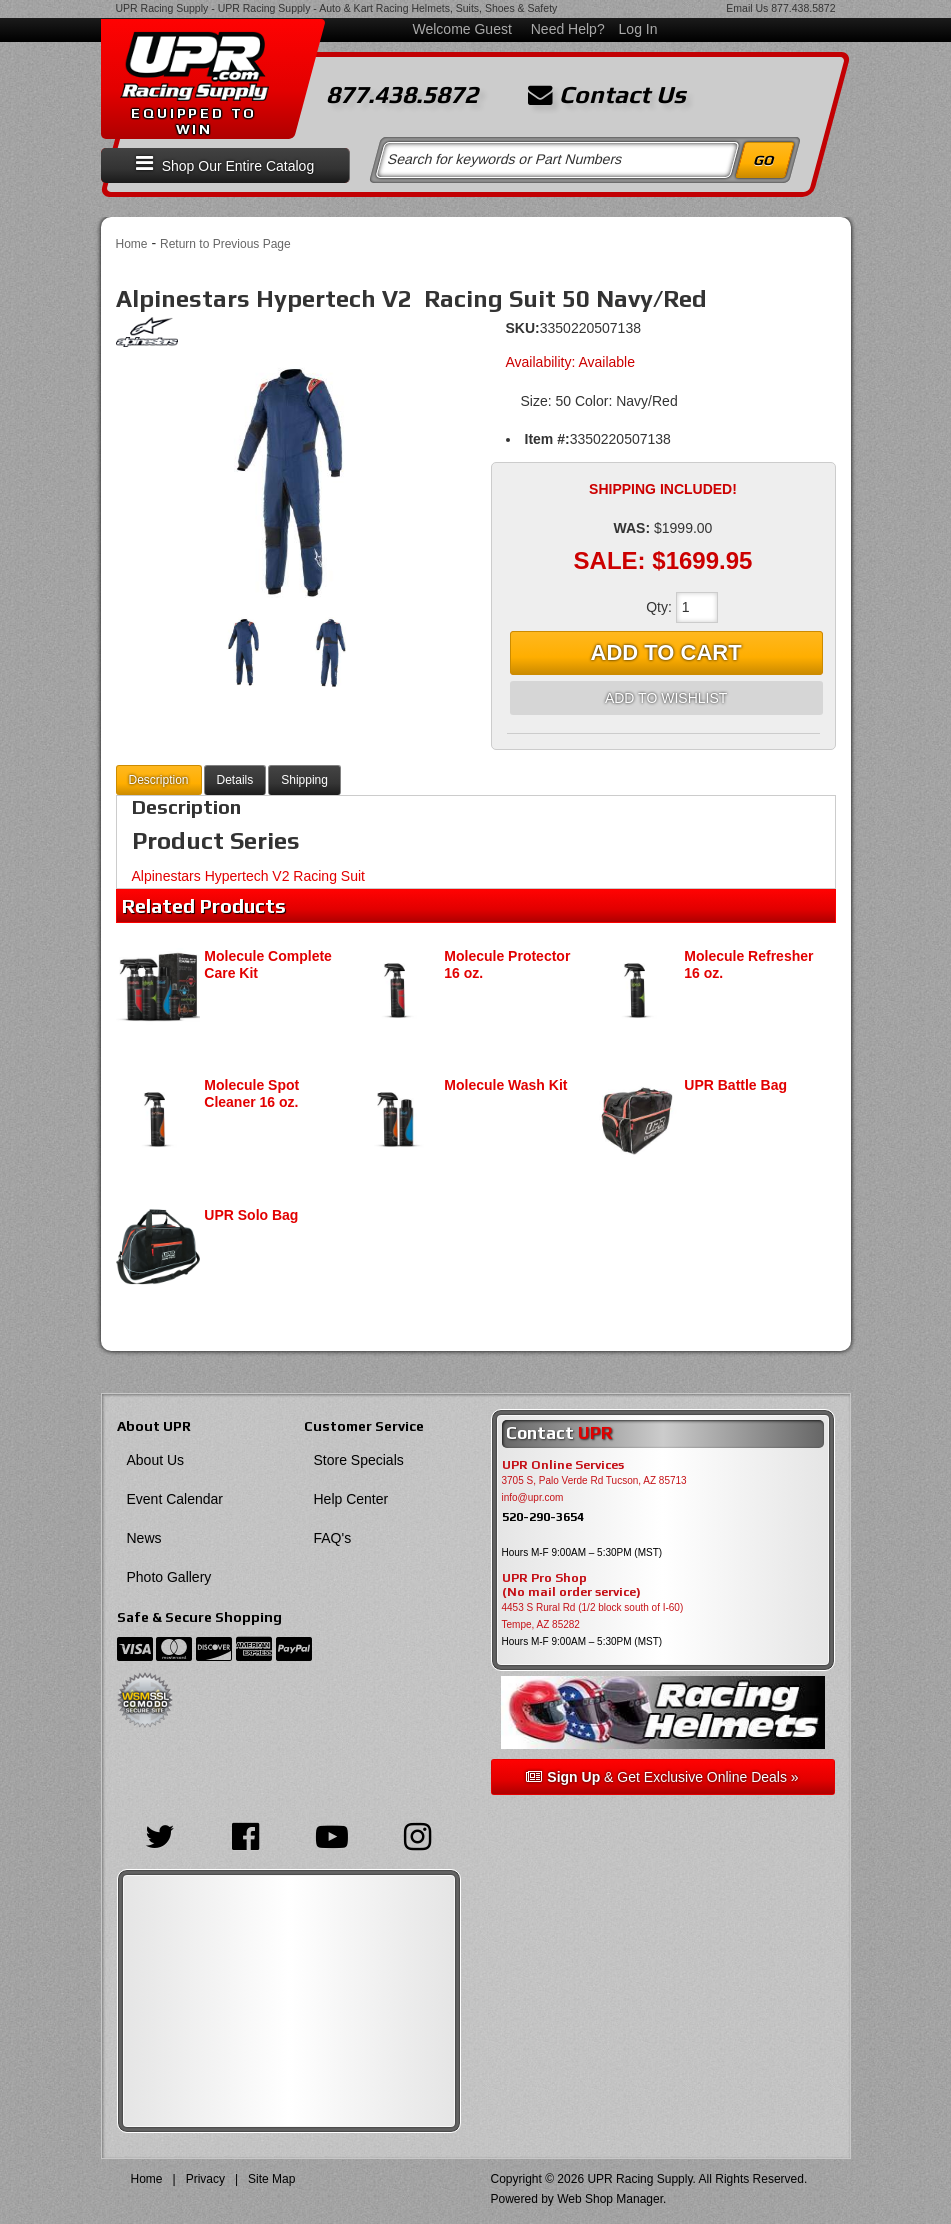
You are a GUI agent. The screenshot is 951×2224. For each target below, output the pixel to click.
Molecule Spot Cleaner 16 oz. (251, 1093)
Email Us (747, 8)
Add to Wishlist (666, 698)
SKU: (523, 328)
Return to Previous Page (225, 244)
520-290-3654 (543, 1516)
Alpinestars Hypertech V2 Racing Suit (248, 876)
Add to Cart (666, 652)
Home (132, 244)
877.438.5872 (803, 8)
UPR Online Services (563, 1465)
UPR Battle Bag (735, 1085)
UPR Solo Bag (251, 1215)
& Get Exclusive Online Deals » (662, 1777)
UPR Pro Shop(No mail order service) (571, 1585)
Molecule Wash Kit (505, 1085)
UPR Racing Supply (162, 8)
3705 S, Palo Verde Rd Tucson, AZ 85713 (594, 1480)
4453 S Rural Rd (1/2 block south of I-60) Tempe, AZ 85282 (593, 1616)
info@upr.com (533, 1497)
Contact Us (607, 95)
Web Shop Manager (610, 2199)
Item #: (547, 439)
